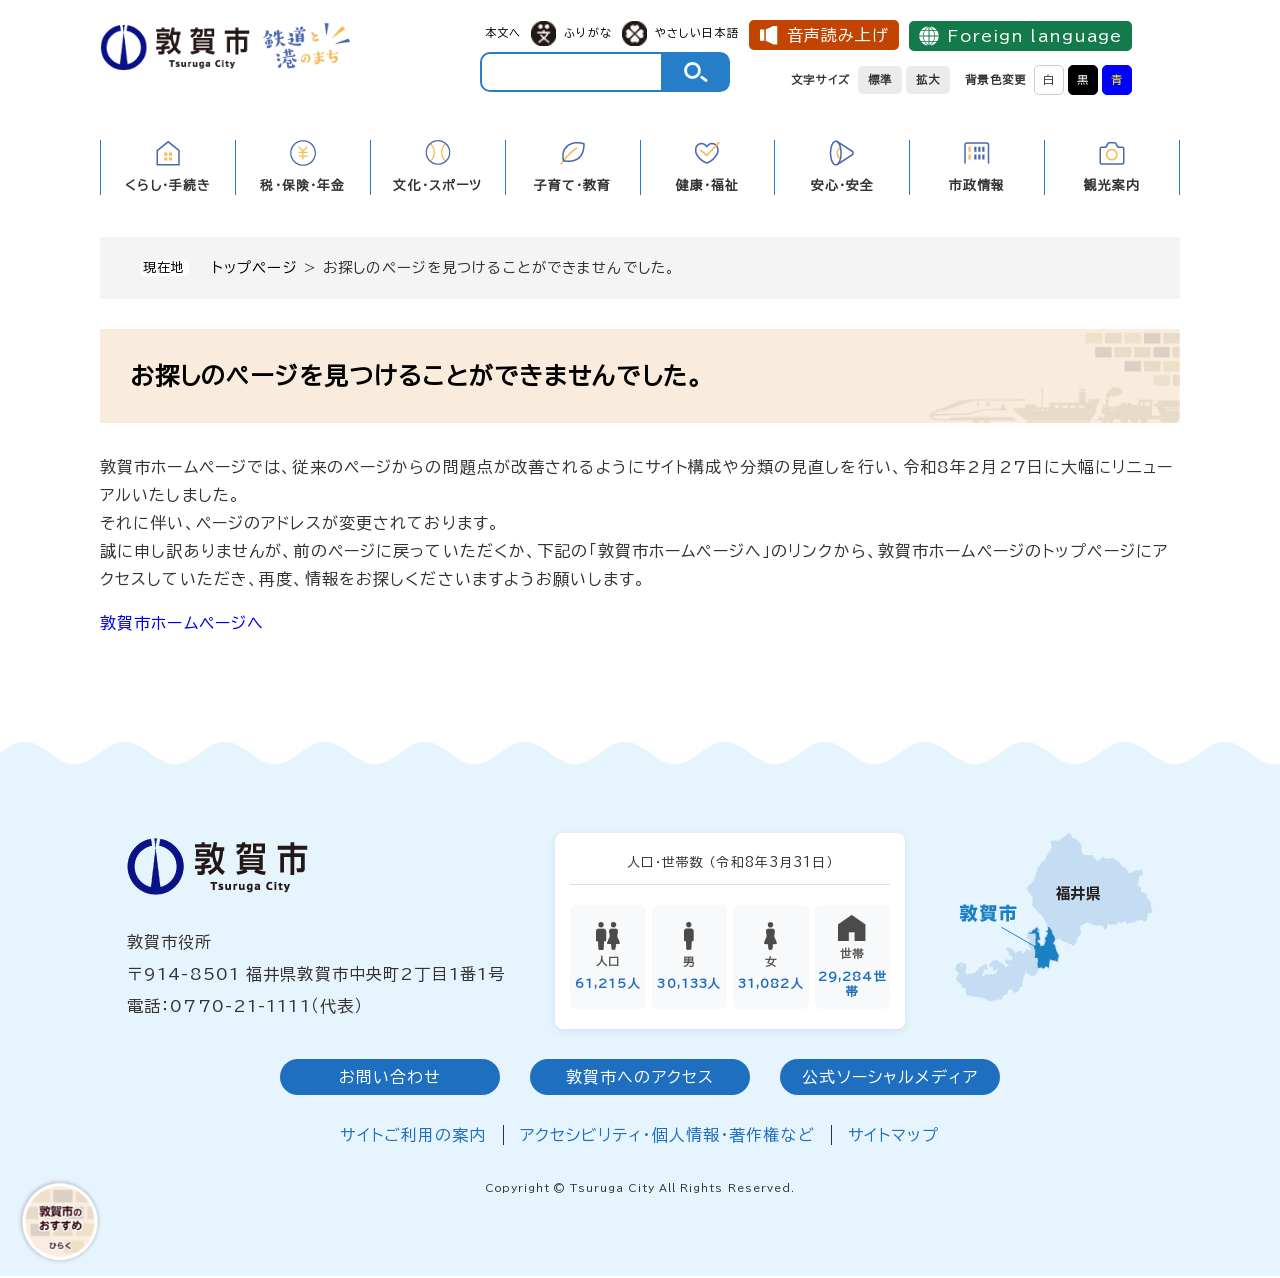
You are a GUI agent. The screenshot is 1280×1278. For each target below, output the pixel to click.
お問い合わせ (390, 1079)
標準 (880, 79)
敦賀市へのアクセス (640, 1079)
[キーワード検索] (571, 72)
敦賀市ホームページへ (182, 623)
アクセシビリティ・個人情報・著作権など (667, 1137)
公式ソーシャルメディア (889, 1079)
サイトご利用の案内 (413, 1137)
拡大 (928, 79)
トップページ (255, 267)
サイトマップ (894, 1137)
